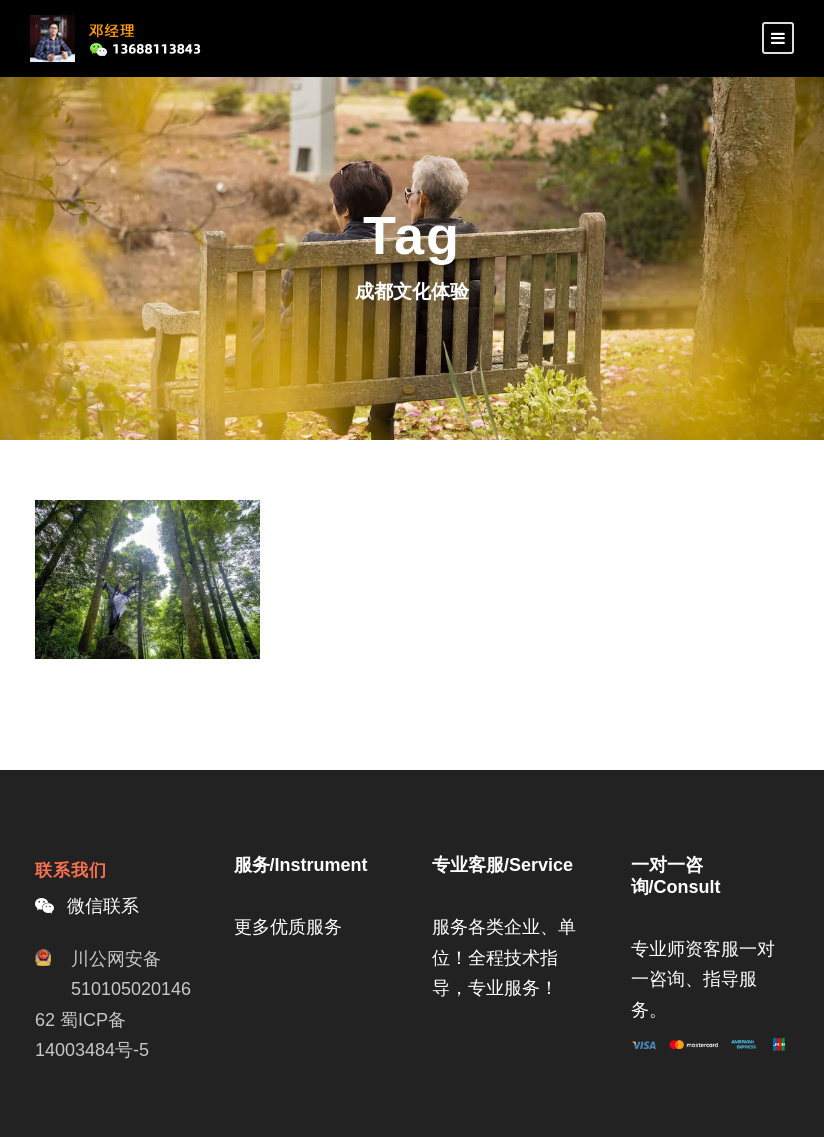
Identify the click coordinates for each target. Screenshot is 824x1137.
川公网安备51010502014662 (113, 989)
